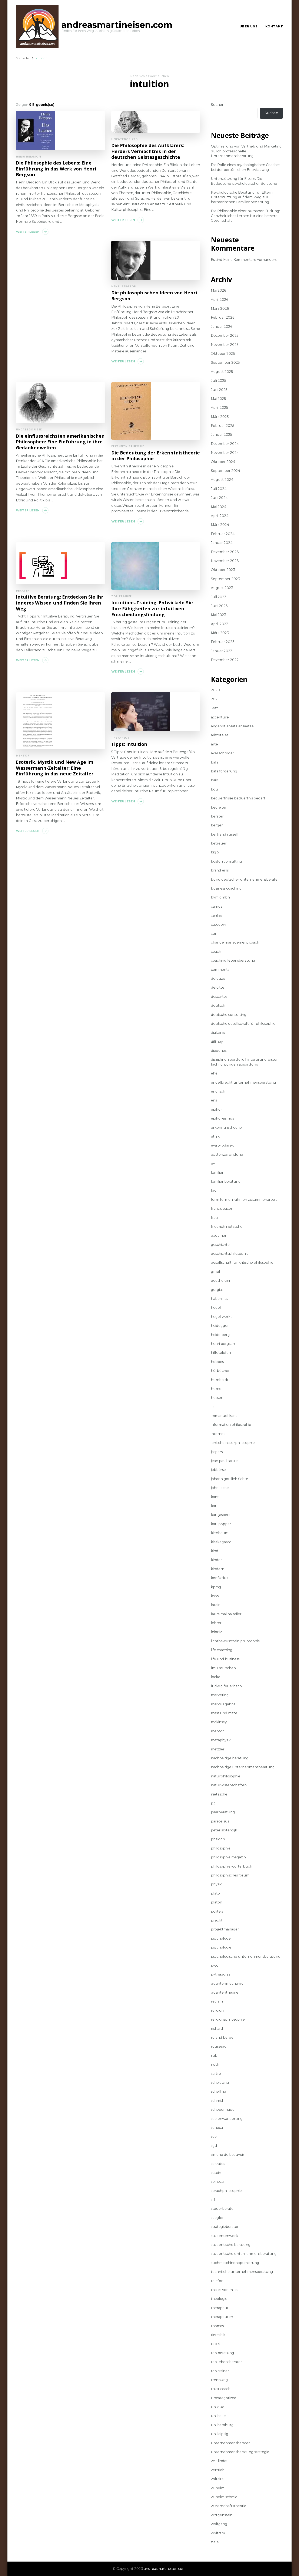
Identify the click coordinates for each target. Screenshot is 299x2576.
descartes (219, 997)
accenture (220, 717)
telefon (217, 2281)
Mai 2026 (218, 290)
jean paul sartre (224, 1461)
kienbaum (219, 1533)
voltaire (217, 2479)
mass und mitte (224, 1713)
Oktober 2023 (223, 570)
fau (214, 1190)
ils (212, 1407)
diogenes (218, 1051)
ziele (215, 2542)
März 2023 (220, 633)
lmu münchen (223, 1668)
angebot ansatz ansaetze (232, 726)
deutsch (218, 1005)
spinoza (217, 2182)
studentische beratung (230, 2245)
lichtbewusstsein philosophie (235, 1641)
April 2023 (219, 624)
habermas (219, 1299)
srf (213, 2200)
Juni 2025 (219, 390)
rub (214, 2056)
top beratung (222, 2353)
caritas (216, 915)
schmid (217, 2101)
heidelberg (220, 1335)
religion (217, 2010)
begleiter (219, 807)
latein (215, 1605)
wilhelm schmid (224, 2497)
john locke (220, 1488)
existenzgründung (227, 1154)
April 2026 (219, 300)
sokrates (218, 2164)
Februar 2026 (222, 317)
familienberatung (226, 1181)
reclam (217, 2001)
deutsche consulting (228, 1015)
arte (214, 744)
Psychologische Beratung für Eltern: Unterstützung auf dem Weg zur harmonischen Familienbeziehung (242, 197)
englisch (218, 1091)
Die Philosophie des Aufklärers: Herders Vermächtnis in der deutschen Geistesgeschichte (147, 151)
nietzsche (219, 1794)
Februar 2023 (223, 642)
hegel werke (222, 1317)
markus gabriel (224, 1704)
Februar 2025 (222, 426)
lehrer (216, 1623)
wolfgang (219, 2524)
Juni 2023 (219, 606)
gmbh (216, 1272)
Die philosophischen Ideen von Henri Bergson (154, 295)
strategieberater (225, 2227)
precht (217, 1920)
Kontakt (274, 26)
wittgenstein (221, 2515)
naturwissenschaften (229, 1785)
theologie (219, 2299)
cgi (213, 933)
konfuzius (219, 1578)
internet (218, 1434)
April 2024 (219, 516)
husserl (217, 1398)
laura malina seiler (226, 1614)
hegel (216, 1308)
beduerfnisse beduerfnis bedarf (238, 798)
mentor (22, 755)
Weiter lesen (28, 232)
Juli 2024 (218, 489)
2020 (215, 690)
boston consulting (226, 861)
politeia (217, 1911)
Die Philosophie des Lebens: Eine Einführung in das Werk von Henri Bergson (56, 168)
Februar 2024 (223, 534)
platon (216, 1902)
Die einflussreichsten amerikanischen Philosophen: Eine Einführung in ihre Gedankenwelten (60, 442)
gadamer (218, 1235)
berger (217, 825)
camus (216, 906)
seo (214, 2137)
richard (217, 2029)
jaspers (217, 1452)
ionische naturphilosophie (233, 1443)
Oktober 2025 (223, 354)
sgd (214, 2146)
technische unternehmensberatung (242, 2272)
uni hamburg (222, 2425)
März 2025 (220, 417)
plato (215, 1893)
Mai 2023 (218, 615)
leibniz (216, 1632)
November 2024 (225, 453)
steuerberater (223, 2209)
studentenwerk (224, 2236)
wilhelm (218, 2488)
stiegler (217, 2218)
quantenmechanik (227, 1983)
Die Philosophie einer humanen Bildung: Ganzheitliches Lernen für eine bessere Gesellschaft (245, 216)
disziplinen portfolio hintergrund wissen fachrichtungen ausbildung (245, 1061)
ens (214, 1100)
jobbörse (218, 1470)
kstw (215, 1596)
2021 (215, 699)
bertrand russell (224, 834)
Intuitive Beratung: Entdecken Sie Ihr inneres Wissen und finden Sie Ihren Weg (59, 603)
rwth (215, 2064)
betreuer (219, 843)
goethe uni (220, 1281)
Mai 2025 (218, 399)
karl (214, 1506)
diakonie (218, 1032)
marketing (220, 1695)
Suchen (217, 105)
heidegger (220, 1326)
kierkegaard (221, 1542)
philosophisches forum (230, 1875)
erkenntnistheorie (127, 446)
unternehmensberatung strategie (240, 2452)
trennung (219, 2380)
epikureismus (222, 1118)
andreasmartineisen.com (117, 25)
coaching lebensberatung (233, 960)
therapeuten (222, 2317)
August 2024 (222, 480)
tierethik (218, 2335)
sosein (216, 2173)
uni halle (218, 2416)
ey (213, 1163)
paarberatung (223, 1812)
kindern (217, 1569)
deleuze (218, 978)
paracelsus (220, 1821)
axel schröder (222, 753)
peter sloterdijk (224, 1830)
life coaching (221, 1650)
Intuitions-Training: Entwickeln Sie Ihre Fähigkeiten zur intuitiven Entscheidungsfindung (152, 608)
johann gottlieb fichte (229, 1479)
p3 (213, 1803)
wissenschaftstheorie (228, 2506)
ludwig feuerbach (226, 1686)
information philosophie (231, 1425)
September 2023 (225, 579)
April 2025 (219, 408)
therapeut (120, 737)
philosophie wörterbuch (231, 1866)
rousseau (219, 2046)
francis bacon (222, 1208)
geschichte (220, 1245)
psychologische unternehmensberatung (245, 1956)
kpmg (216, 1587)
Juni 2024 (219, 498)
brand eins (220, 870)
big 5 (215, 852)
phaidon (218, 1839)
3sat (214, 708)
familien (217, 1173)
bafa (214, 762)
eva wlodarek (222, 1145)
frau (214, 1218)
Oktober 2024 (223, 462)
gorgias (217, 1290)
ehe (214, 1073)
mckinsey (219, 1722)
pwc (214, 1965)
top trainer (121, 596)
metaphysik (221, 1740)
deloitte (217, 987)
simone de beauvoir (227, 2155)
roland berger (223, 2037)
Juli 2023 (218, 597)
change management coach (235, 942)
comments (220, 970)
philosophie (220, 1848)
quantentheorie (224, 1992)
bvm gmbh (220, 897)
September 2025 (225, 362)
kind (214, 1551)
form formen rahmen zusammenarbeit (244, 1200)
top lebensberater (226, 2362)
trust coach (220, 2389)
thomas (217, 2326)
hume (216, 1389)
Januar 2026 (221, 327)
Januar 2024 (221, 543)
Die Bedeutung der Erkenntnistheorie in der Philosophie (155, 455)
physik (216, 1884)
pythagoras (220, 1974)
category (218, 925)
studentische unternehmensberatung (244, 2254)
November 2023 (225, 561)
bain (214, 780)
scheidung (220, 2083)
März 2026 (220, 309)
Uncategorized (124, 139)
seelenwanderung (227, 2119)
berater (23, 590)
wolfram (218, 2533)
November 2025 (225, 345)
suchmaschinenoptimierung (235, 2263)
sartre (216, 2074)
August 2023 (222, 588)
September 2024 (225, 471)
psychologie (221, 1947)
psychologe (221, 1938)
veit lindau (220, 2461)
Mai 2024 (218, 507)
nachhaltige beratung (230, 1758)
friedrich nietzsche (226, 1227)
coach (216, 952)
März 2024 (220, 525)
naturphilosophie (225, 1776)
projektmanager (225, 1929)
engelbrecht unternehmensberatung (243, 1082)
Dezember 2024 (225, 444)
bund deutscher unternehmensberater (245, 879)
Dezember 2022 (225, 660)
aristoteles (219, 735)
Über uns (249, 26)
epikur (216, 1109)
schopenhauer (223, 2110)
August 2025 (222, 372)
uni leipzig (219, 2434)
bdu (214, 789)
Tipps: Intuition (129, 744)
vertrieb (218, 2470)
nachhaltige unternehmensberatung (243, 1767)
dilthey (217, 1042)
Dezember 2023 (225, 552)
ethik (215, 1136)
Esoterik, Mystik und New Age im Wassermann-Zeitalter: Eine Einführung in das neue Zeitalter (54, 768)
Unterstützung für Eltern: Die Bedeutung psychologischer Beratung (244, 181)
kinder (216, 1560)
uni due (217, 2407)
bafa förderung (224, 771)
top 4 (215, 2344)
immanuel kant (224, 1416)
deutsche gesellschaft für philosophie (243, 1024)
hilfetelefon (221, 1353)
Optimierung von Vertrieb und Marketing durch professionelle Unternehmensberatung (246, 151)
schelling (218, 2091)
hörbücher (220, 1371)
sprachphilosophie (226, 2191)
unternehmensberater (230, 2443)
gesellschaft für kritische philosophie (242, 1262)
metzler (218, 1749)
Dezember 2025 (225, 336)
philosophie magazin (228, 1857)
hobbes (217, 1362)
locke (215, 1677)
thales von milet (224, 2290)
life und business (225, 1659)
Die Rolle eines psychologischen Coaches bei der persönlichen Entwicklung (245, 167)
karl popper (221, 1524)
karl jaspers (220, 1515)
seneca (217, 2128)
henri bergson (28, 156)
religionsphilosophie (228, 2019)
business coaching (226, 888)
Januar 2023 (221, 651)
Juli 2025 (218, 381)
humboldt (220, 1380)
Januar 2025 (221, 435)
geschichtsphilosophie (230, 1254)
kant (215, 1497)
